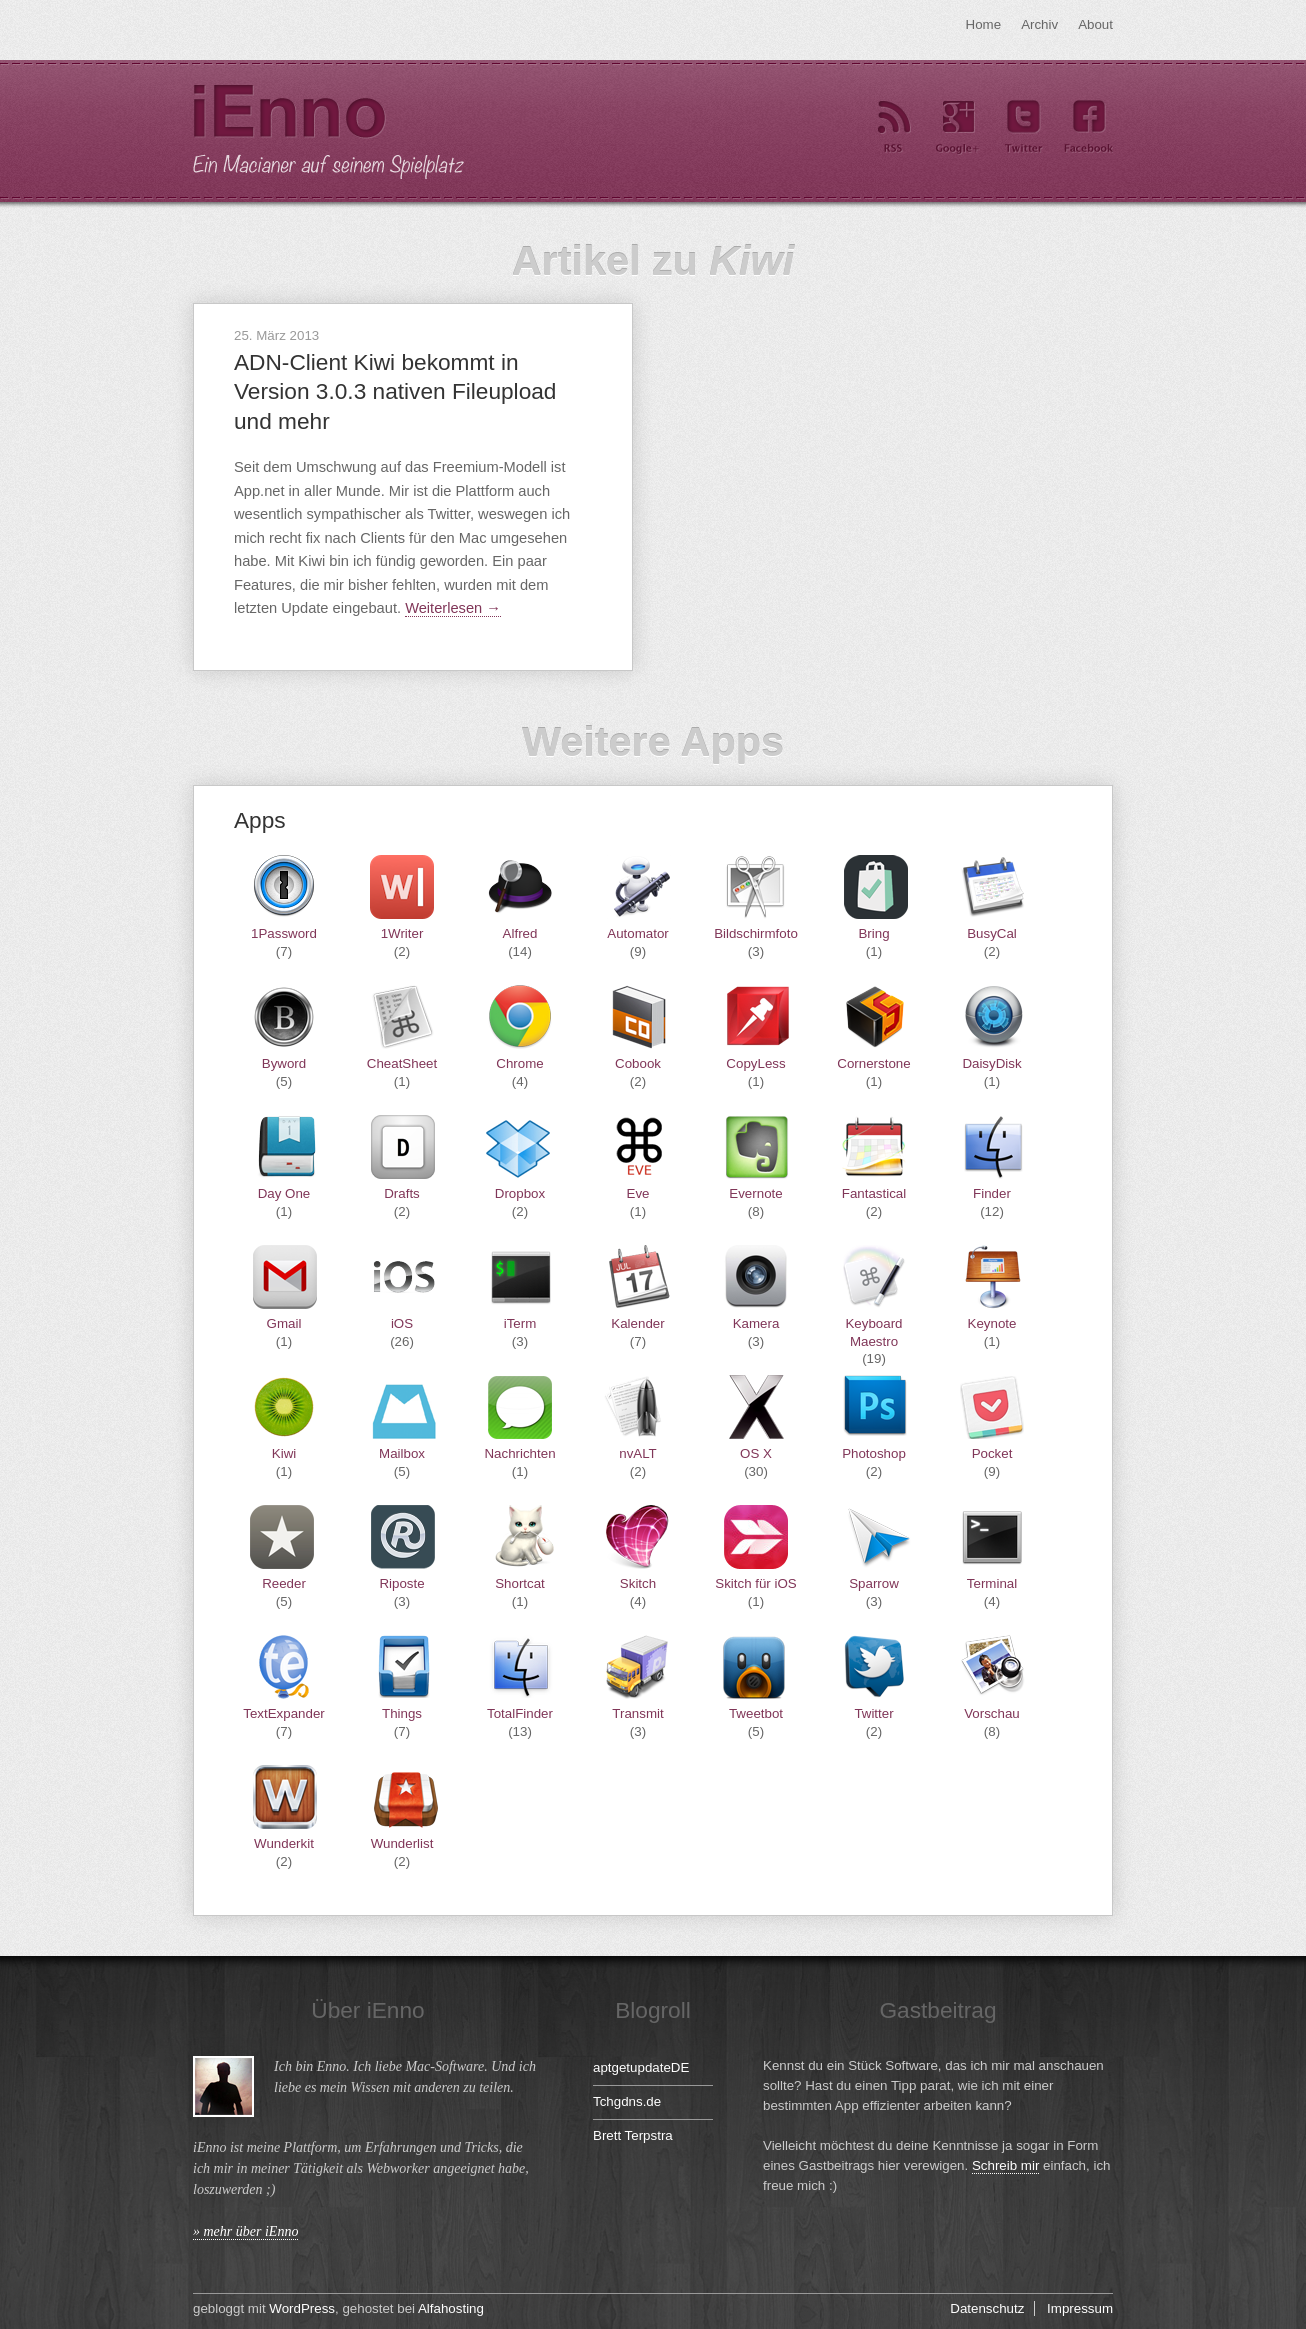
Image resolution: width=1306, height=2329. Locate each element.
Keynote (992, 1323)
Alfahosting (451, 2308)
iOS (402, 1323)
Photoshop (874, 1453)
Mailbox (402, 1453)
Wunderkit (284, 1843)
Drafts (402, 1193)
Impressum (1080, 2308)
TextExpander (284, 1713)
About (1095, 24)
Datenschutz (987, 2308)
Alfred (520, 933)
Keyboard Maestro (873, 1332)
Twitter (1023, 127)
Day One (284, 1193)
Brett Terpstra (633, 2135)
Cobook (638, 1063)
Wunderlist (402, 1843)
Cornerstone (873, 1063)
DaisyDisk (991, 1063)
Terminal (992, 1583)
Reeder (284, 1583)
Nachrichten (519, 1453)
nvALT (638, 1453)
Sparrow (874, 1583)
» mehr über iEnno (245, 2231)
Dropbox (520, 1193)
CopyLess (755, 1063)
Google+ (958, 127)
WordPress (302, 2308)
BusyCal (992, 933)
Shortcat (520, 1583)
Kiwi (284, 1453)
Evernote (755, 1193)
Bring (873, 933)
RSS (893, 127)
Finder (992, 1193)
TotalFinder (520, 1713)
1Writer (402, 933)
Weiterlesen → (453, 608)
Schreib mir (1005, 2165)
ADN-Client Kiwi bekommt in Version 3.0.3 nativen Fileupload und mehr (395, 391)
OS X (756, 1453)
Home (984, 24)
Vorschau (992, 1713)
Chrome (519, 1063)
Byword (284, 1063)
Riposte (401, 1583)
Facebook (1088, 127)
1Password (284, 933)
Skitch (638, 1583)
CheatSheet (402, 1063)
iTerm (520, 1323)
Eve (638, 1193)
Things (402, 1713)
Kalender (637, 1323)
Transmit (637, 1713)
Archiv (1039, 24)
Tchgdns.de (627, 2101)
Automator (638, 933)
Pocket (992, 1453)
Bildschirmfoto (756, 933)
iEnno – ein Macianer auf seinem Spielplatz (328, 132)
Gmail (284, 1323)
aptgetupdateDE (641, 2067)
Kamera (756, 1323)
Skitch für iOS (755, 1583)
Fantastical (874, 1193)
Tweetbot (756, 1713)
